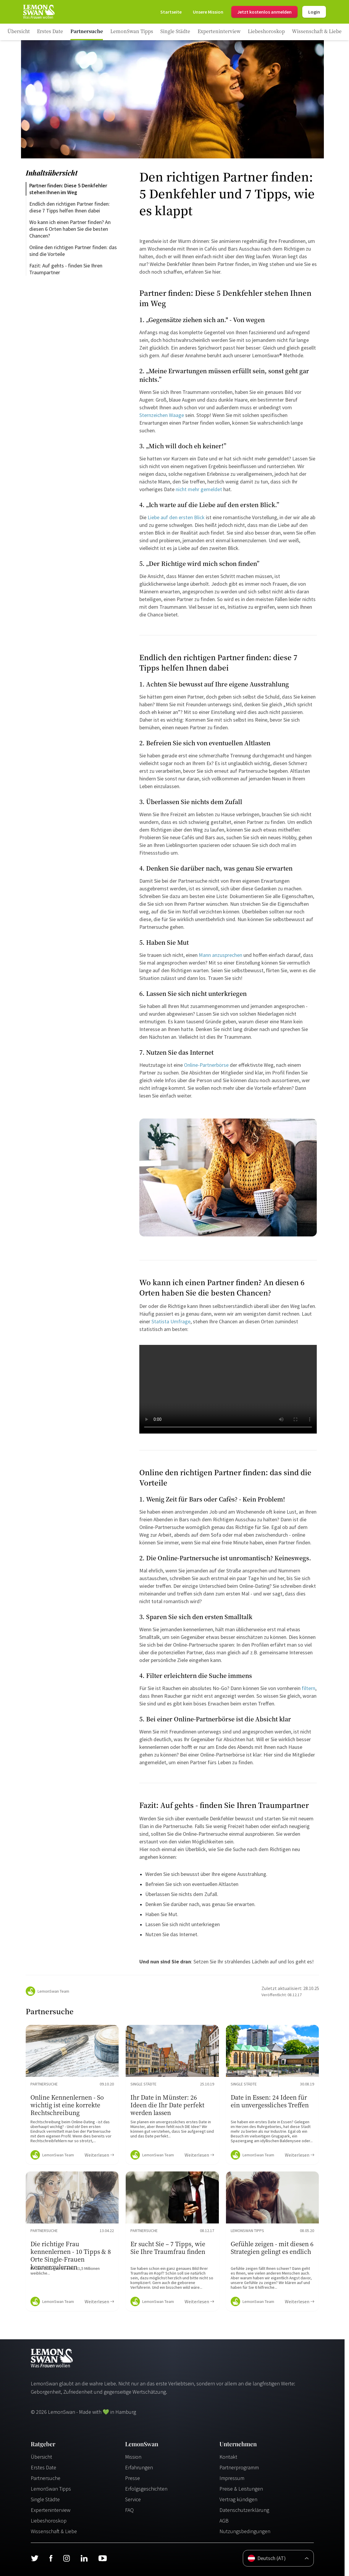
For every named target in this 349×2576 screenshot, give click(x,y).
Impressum (231, 2478)
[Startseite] (38, 12)
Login (314, 12)
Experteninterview (50, 2510)
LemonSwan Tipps (51, 2488)
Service (133, 2499)
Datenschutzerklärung (244, 2510)
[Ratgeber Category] (50, 32)
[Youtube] (102, 2558)
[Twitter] (34, 2558)
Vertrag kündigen (238, 2499)
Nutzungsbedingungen (244, 2531)
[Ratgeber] (18, 32)
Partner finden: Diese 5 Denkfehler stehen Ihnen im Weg (68, 189)
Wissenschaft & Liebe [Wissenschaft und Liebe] (54, 2531)
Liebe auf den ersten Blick (176, 517)
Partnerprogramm (239, 2467)
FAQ (129, 2510)
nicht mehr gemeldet (199, 489)
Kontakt (228, 2456)
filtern (308, 1688)
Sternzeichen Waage (162, 415)
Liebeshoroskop (49, 2520)
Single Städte (45, 2499)
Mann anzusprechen (220, 955)
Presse (132, 2478)
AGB (224, 2520)
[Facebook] (50, 2558)
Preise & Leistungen (241, 2488)
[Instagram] (66, 2558)
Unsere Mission (208, 12)
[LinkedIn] (84, 2558)
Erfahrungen (139, 2467)
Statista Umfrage (170, 1321)
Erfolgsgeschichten (146, 2488)
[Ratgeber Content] (72, 2094)
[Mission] (208, 12)
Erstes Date (43, 2467)
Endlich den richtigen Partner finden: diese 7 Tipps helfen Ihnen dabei (70, 207)
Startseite (171, 12)
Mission (133, 2456)
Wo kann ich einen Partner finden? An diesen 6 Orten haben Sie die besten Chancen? (70, 229)
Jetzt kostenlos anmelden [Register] (264, 12)
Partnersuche (45, 2478)
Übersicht (41, 2456)
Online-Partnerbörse (206, 1064)
